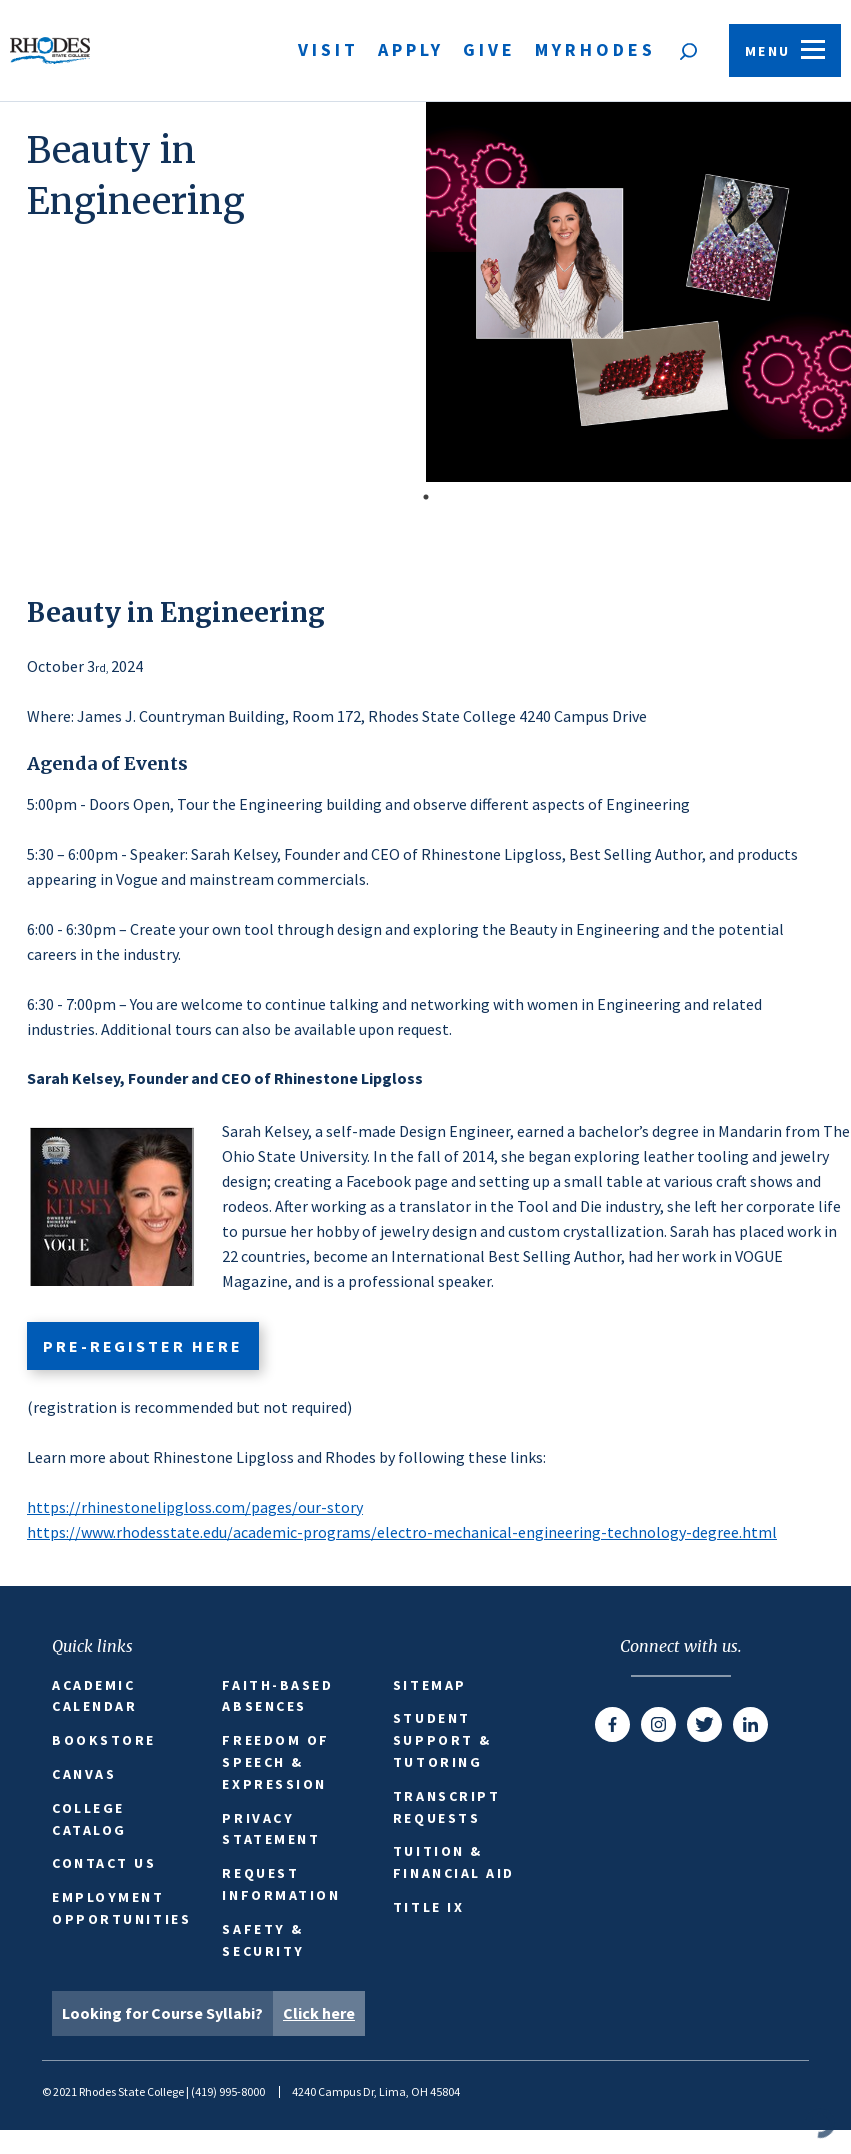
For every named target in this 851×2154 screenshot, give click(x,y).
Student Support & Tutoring (442, 1740)
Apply (411, 49)
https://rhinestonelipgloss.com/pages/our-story (195, 1507)
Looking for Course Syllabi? (213, 2013)
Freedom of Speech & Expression (276, 1762)
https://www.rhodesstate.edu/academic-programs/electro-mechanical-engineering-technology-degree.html (402, 1532)
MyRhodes (595, 49)
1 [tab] (426, 497)
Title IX (428, 1907)
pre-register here (142, 1346)
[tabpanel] (425, 292)
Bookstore (104, 1740)
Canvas (84, 1774)
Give (489, 49)
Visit (328, 49)
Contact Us (104, 1863)
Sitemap (430, 1685)
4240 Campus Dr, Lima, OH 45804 (376, 2091)
